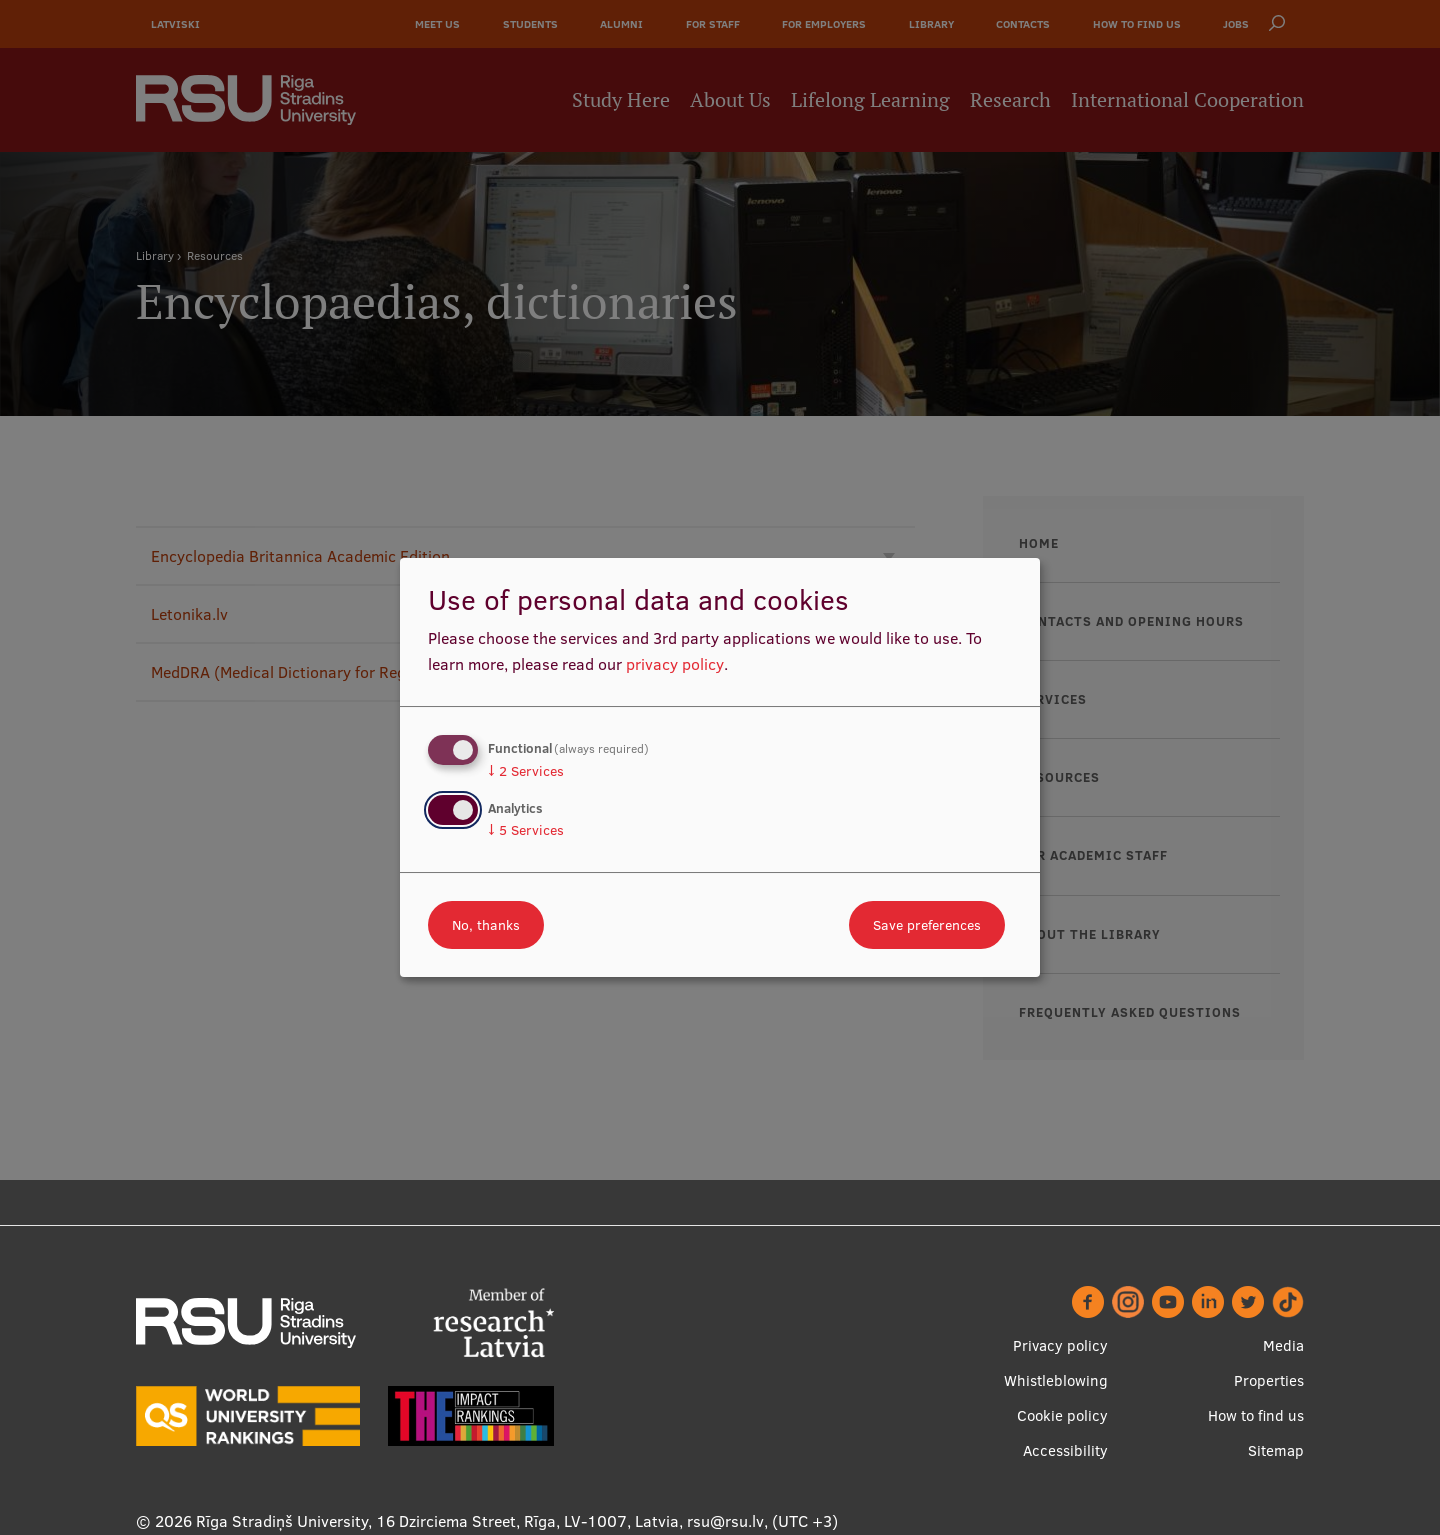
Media (1283, 1345)
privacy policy (675, 664)
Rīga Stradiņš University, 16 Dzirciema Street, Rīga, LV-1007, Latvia (437, 1521)
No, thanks (486, 925)
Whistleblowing (1056, 1380)
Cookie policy (1062, 1415)
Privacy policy (1060, 1345)
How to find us (1256, 1415)
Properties (1269, 1380)
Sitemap (1276, 1450)
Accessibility (1065, 1450)
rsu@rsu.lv (725, 1521)
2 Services (526, 771)
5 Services (526, 830)
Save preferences (927, 925)
